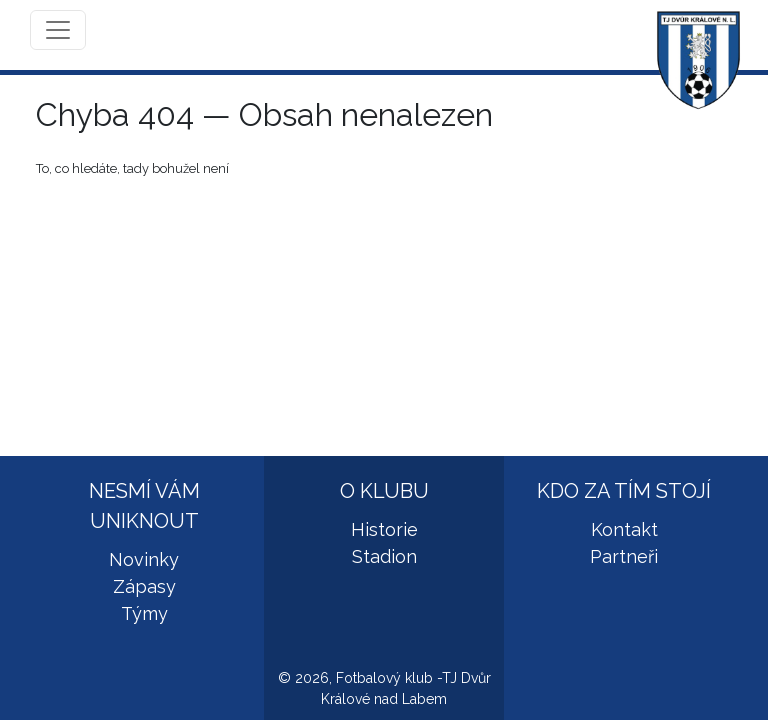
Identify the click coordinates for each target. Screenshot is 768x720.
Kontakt (624, 529)
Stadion (384, 556)
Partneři (624, 556)
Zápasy (144, 586)
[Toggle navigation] (58, 30)
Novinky (144, 559)
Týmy (144, 613)
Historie (384, 529)
